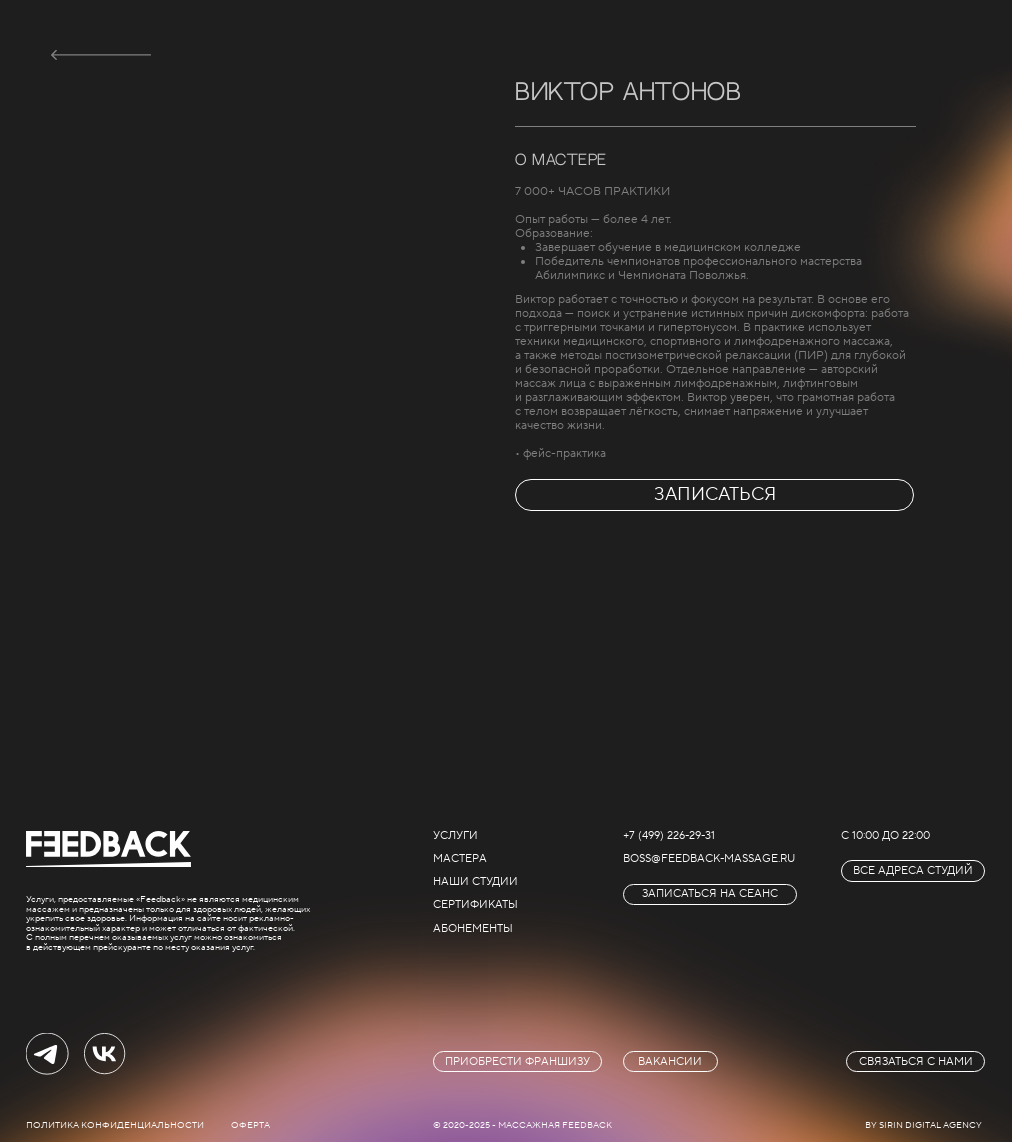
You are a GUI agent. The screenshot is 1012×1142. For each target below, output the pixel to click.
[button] (710, 894)
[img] (101, 55)
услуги (455, 835)
